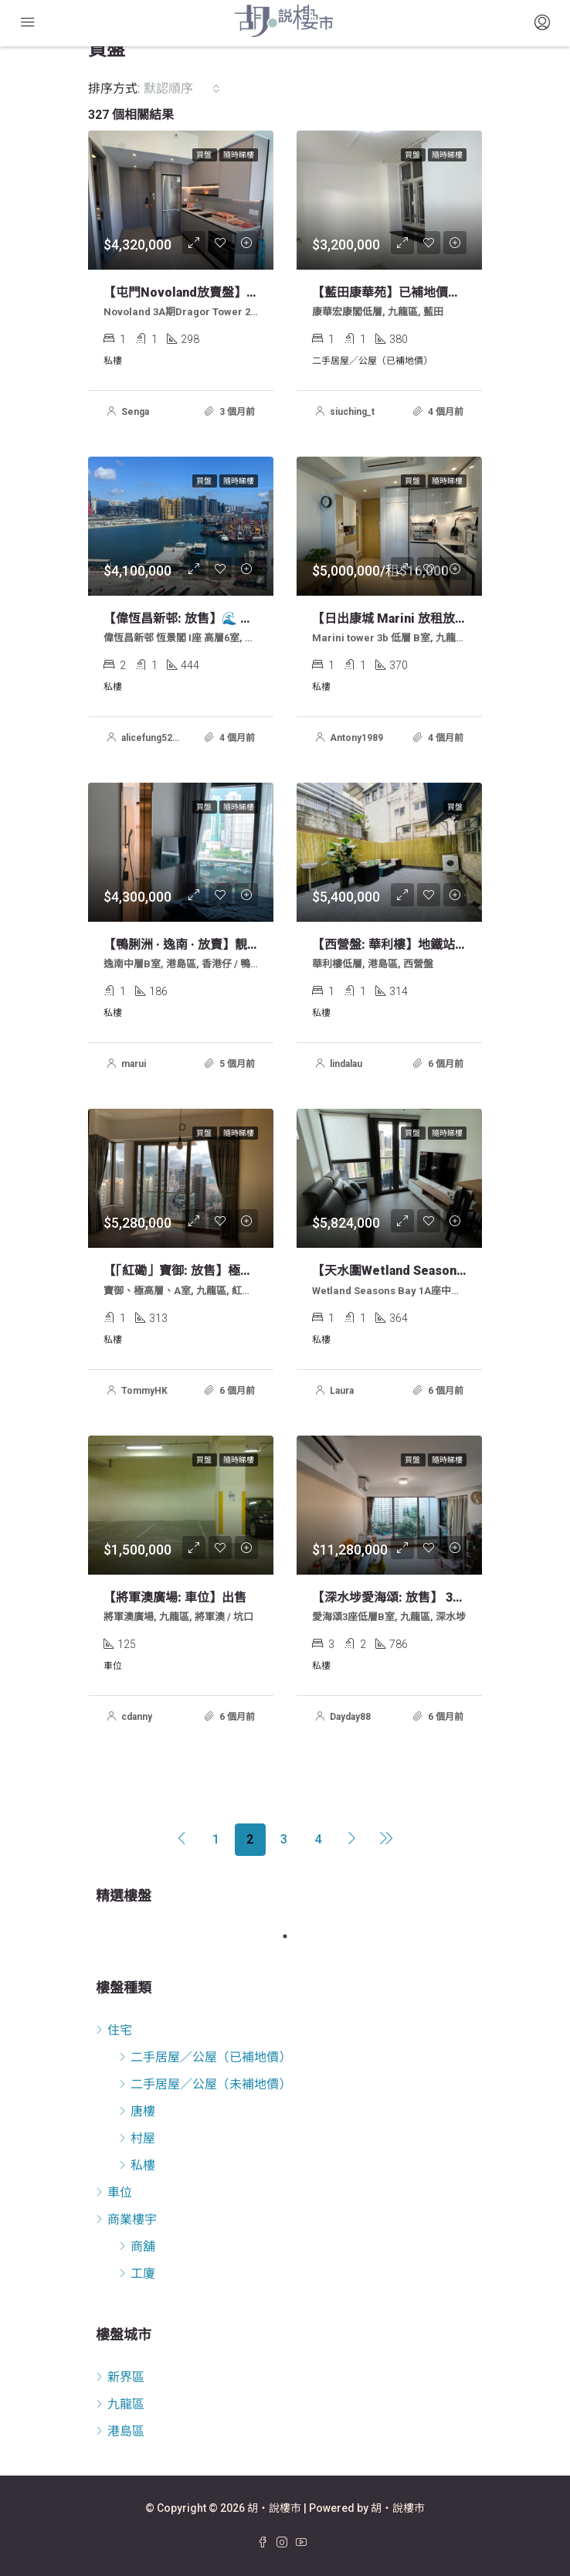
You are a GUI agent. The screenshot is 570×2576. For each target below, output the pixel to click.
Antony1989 (356, 737)
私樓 (143, 2165)
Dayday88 (350, 1716)
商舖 (143, 2246)
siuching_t (352, 411)
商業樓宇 (132, 2219)
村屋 (143, 2138)
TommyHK (144, 1390)
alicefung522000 (157, 737)
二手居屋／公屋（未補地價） (211, 2084)
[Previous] (182, 1839)
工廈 (143, 2273)
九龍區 (125, 2404)
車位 (119, 2192)
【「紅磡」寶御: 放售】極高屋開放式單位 (215, 1270)
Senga (135, 411)
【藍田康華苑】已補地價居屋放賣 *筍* (418, 292)
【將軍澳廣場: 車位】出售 (174, 1597)
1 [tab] (292, 1936)
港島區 (125, 2431)
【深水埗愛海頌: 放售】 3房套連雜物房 (419, 1597)
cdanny (136, 1716)
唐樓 (143, 2111)
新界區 (125, 2377)
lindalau (346, 1064)
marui (133, 1064)
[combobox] (181, 89)
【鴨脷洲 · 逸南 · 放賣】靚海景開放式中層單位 (230, 944)
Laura (342, 1390)
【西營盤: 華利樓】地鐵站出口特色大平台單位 (439, 944)
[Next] (352, 1839)
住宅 (119, 2030)
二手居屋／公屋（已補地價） (211, 2057)
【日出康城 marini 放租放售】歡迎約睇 (420, 618)
